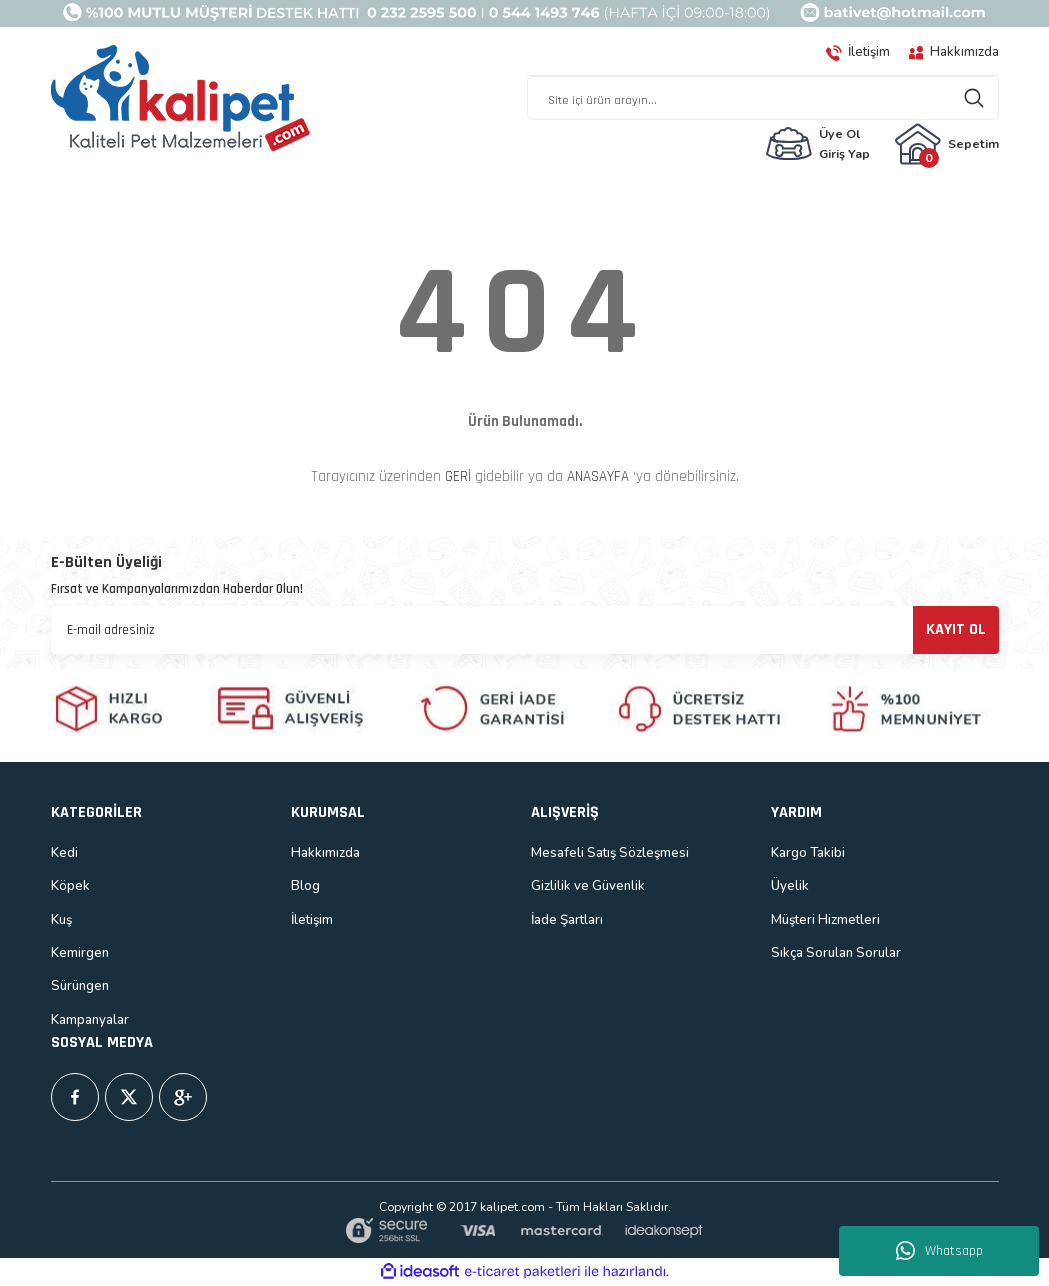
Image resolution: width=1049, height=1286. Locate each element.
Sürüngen (80, 986)
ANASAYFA (598, 476)
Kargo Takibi (808, 853)
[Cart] (946, 144)
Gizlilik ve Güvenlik (588, 886)
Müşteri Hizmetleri (825, 920)
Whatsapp (939, 1251)
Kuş (61, 920)
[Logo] (181, 99)
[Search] (763, 98)
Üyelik (790, 886)
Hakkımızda (325, 853)
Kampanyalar (90, 1020)
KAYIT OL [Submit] (956, 629)
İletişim (312, 920)
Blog (305, 886)
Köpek (70, 886)
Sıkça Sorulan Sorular (836, 953)
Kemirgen (80, 953)
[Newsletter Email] (525, 630)
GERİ (458, 476)
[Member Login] (817, 144)
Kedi (64, 853)
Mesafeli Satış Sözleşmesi (610, 853)
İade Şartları (567, 920)
